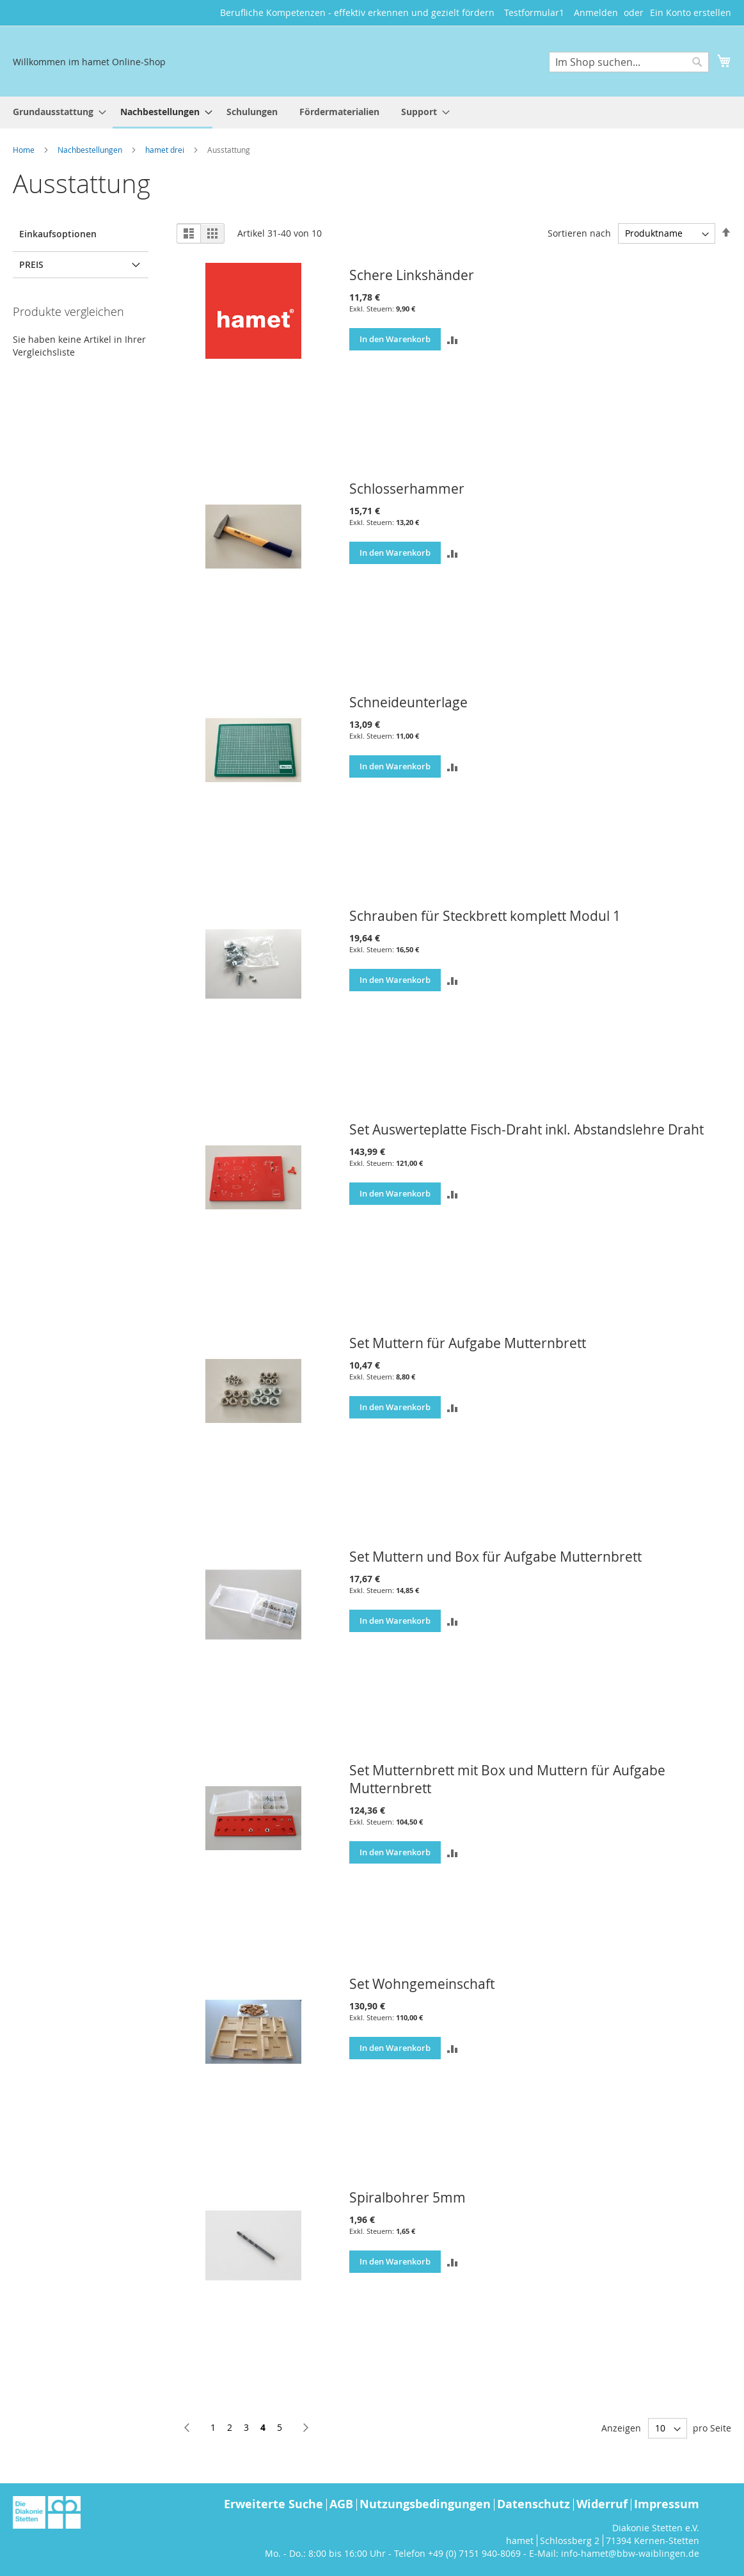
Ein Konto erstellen (690, 12)
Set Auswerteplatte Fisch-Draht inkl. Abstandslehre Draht (526, 1129)
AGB (341, 2504)
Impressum (666, 2504)
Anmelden (596, 12)
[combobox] (629, 62)
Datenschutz (533, 2504)
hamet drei (165, 150)
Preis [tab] (31, 264)
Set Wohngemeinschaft (422, 1984)
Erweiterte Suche (273, 2504)
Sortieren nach (579, 233)
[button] (452, 339)
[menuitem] (55, 112)
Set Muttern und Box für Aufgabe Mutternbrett (495, 1557)
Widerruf (602, 2504)
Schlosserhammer (406, 489)
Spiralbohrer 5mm (407, 2197)
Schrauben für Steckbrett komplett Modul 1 (485, 916)
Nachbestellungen (91, 150)
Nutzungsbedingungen (425, 2504)
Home (24, 150)
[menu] (372, 113)
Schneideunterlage (408, 702)
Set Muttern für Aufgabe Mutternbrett (467, 1343)
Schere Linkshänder (411, 275)
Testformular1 (534, 12)
